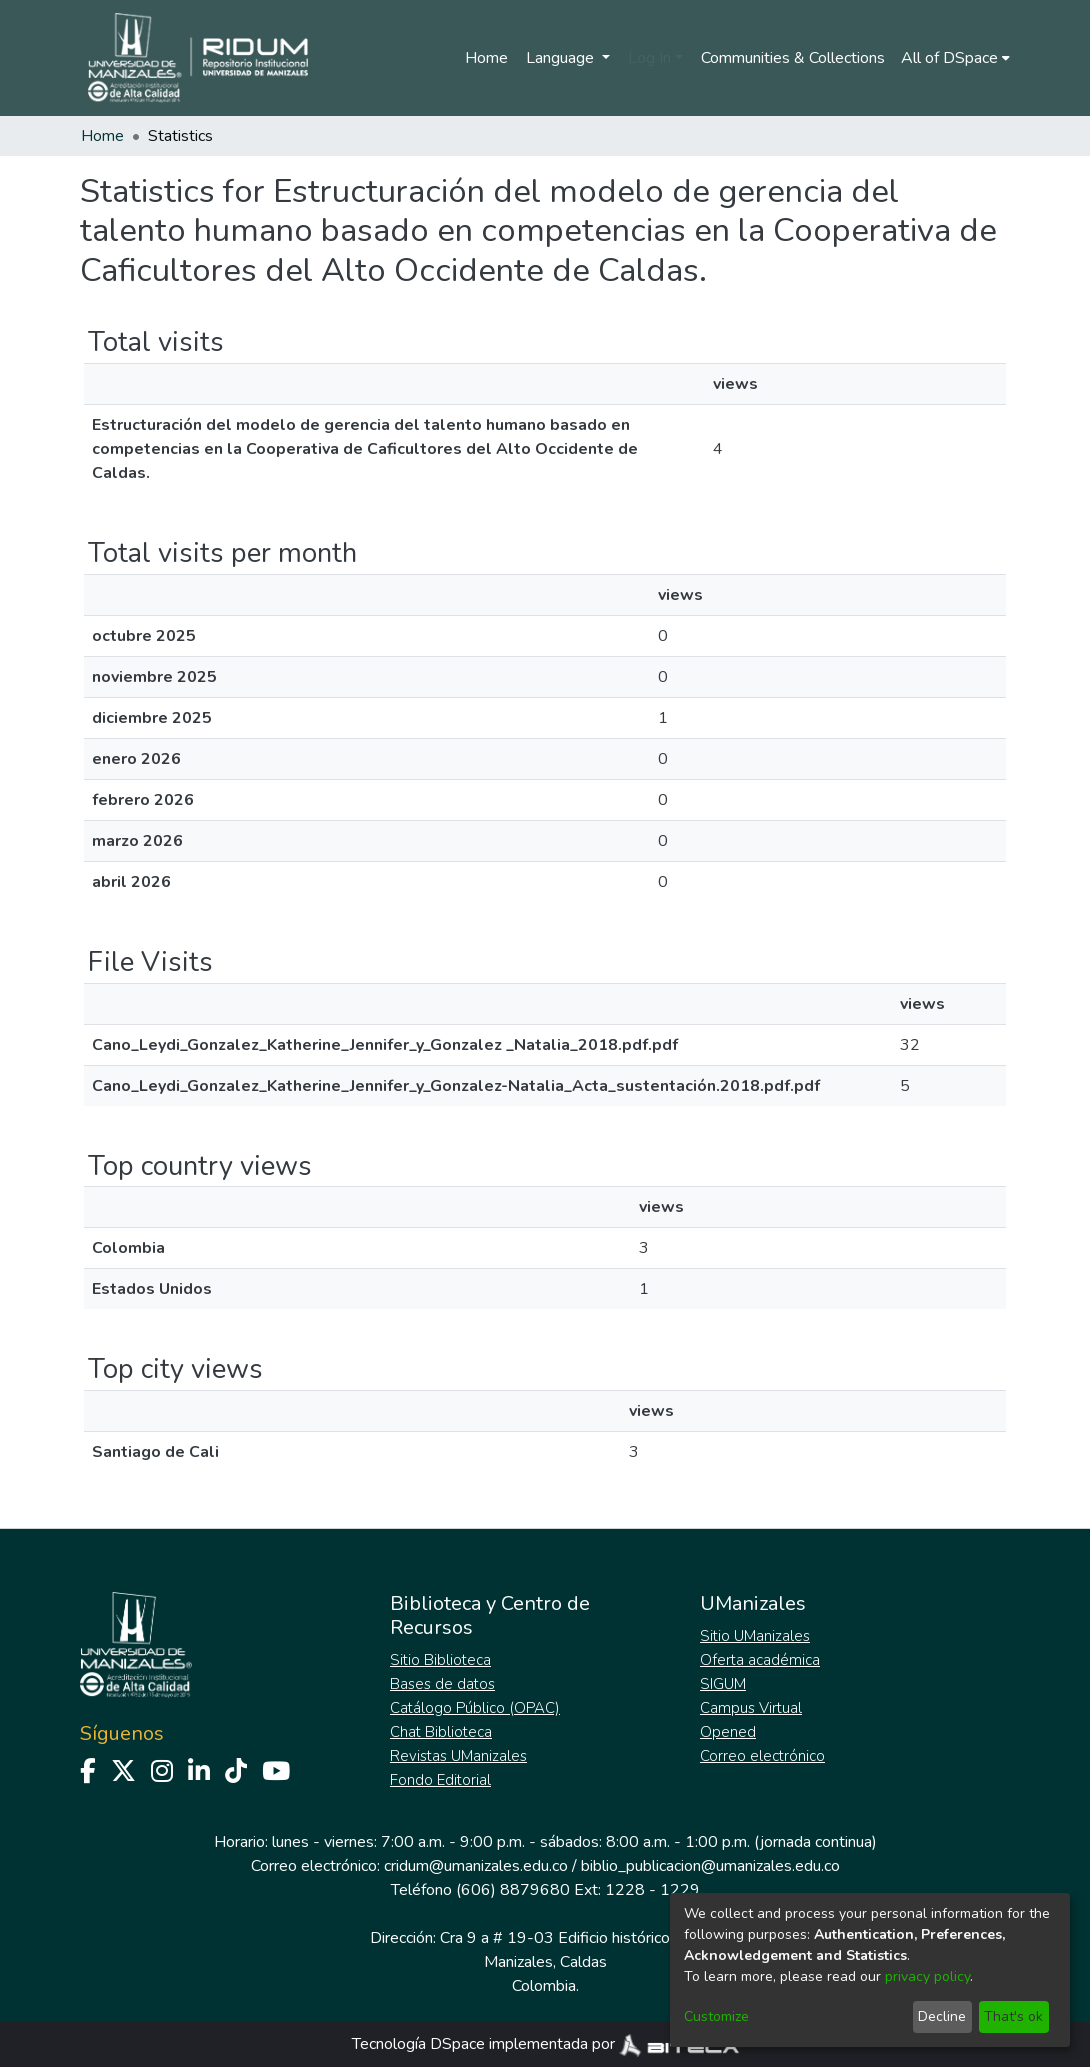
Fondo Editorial (440, 1780)
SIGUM (723, 1684)
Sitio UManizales (755, 1636)
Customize (716, 2016)
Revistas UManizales (458, 1756)
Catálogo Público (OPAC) (475, 1708)
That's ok (1013, 2016)
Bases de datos (442, 1684)
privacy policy (927, 1976)
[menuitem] (955, 58)
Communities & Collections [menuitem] (793, 58)
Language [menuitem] (562, 58)
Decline (942, 2016)
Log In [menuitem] (649, 58)
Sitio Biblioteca (440, 1660)
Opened (728, 1732)
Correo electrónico (762, 1756)
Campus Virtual (751, 1708)
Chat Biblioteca (441, 1732)
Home (486, 58)
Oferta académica (760, 1660)
